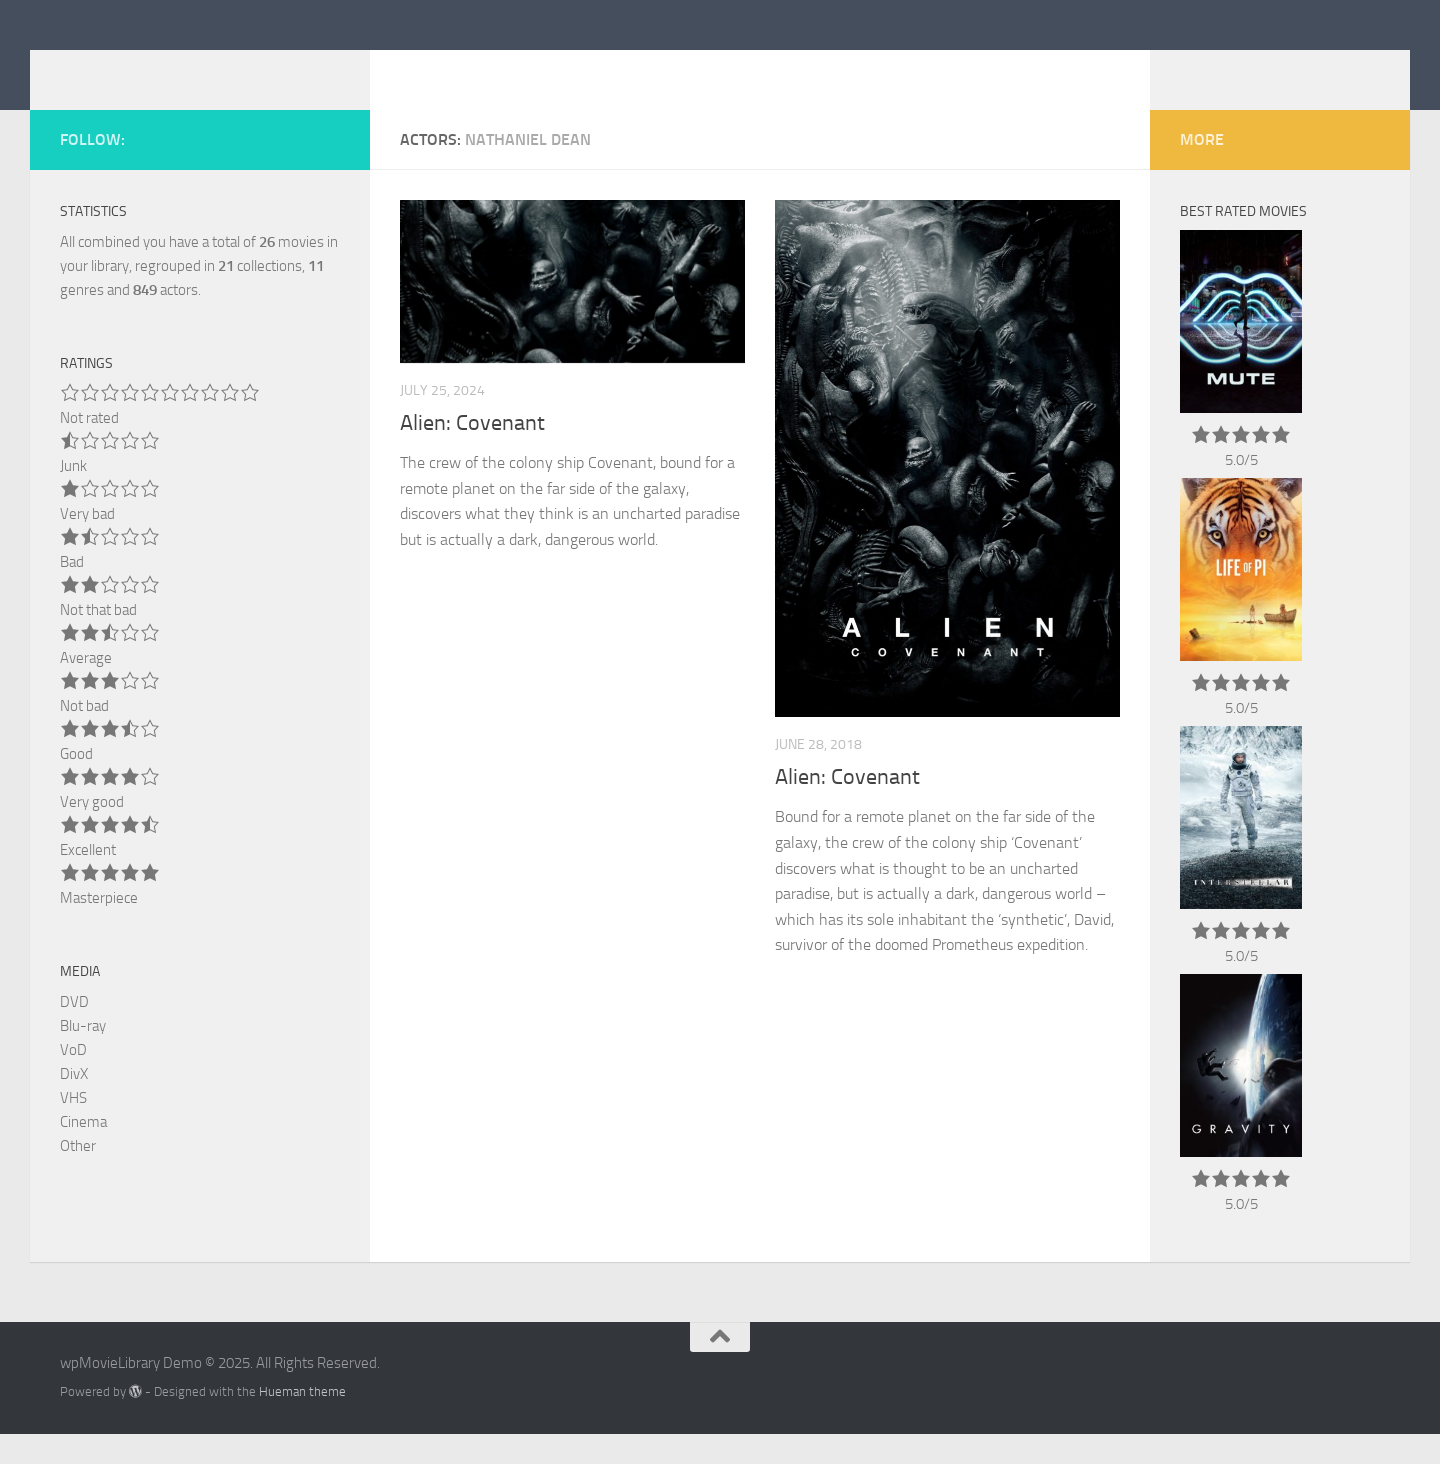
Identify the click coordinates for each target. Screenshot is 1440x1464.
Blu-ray (83, 1056)
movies (291, 272)
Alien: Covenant (472, 453)
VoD (73, 1080)
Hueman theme (302, 1421)
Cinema (83, 1152)
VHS (73, 1128)
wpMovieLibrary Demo (257, 69)
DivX (74, 1104)
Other (78, 1176)
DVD (74, 1032)
